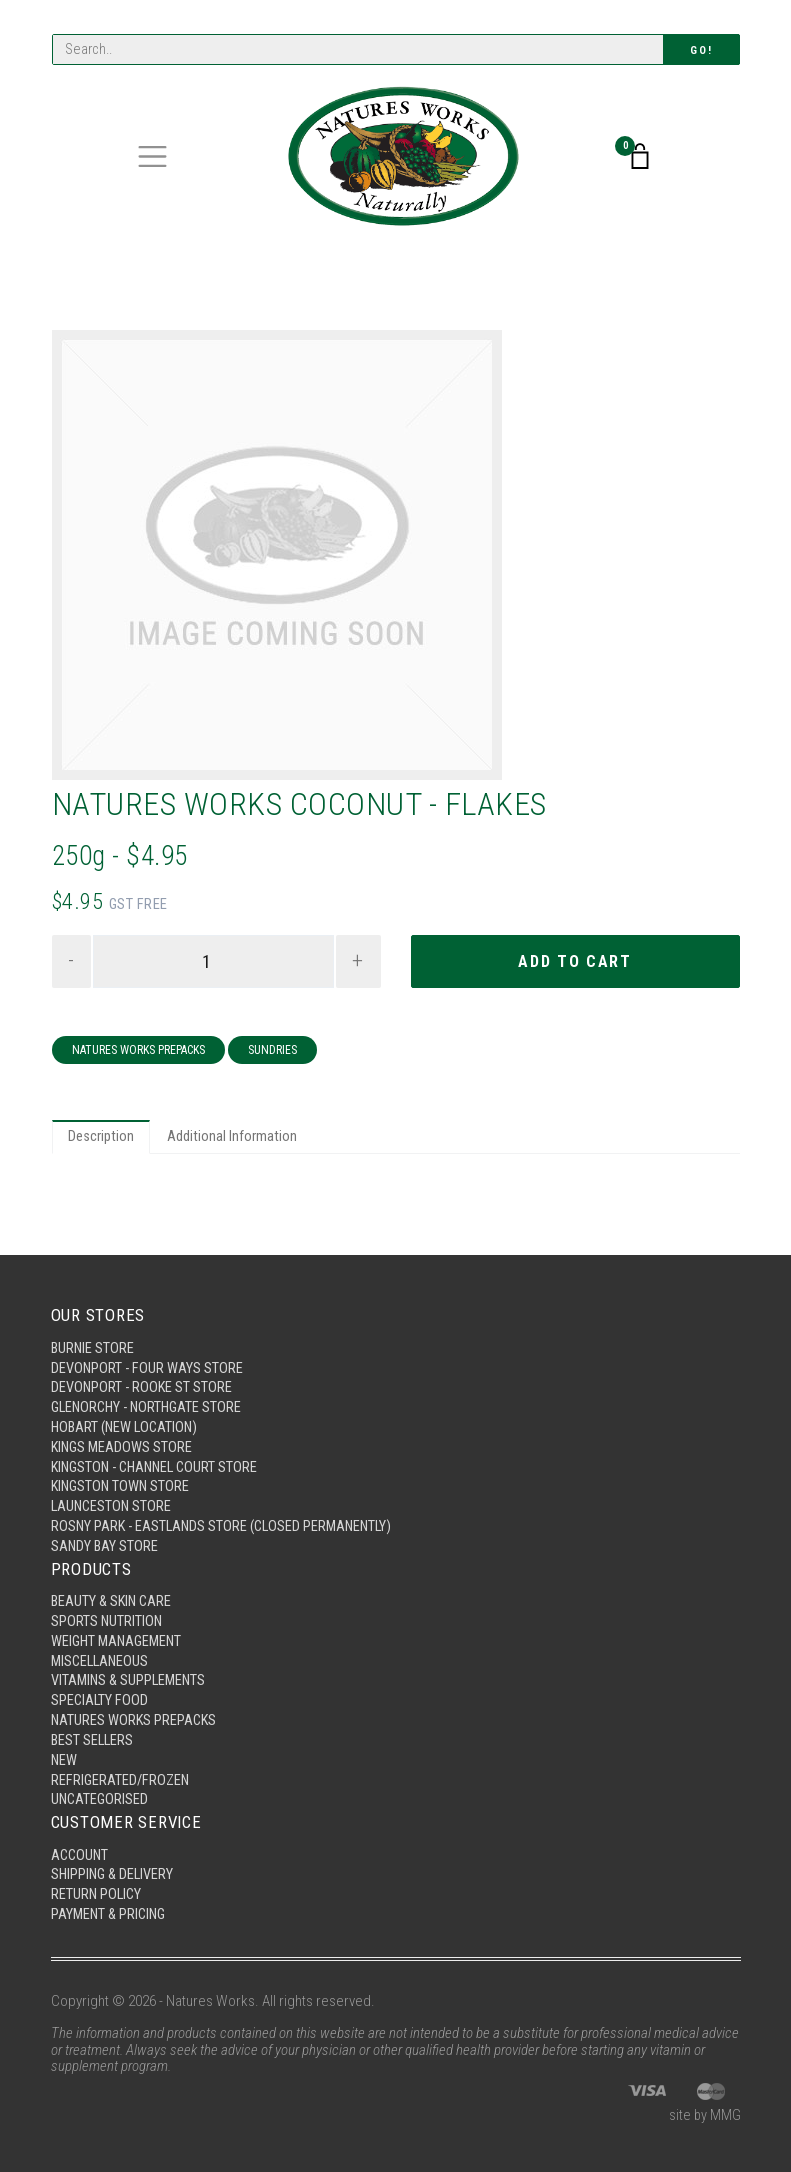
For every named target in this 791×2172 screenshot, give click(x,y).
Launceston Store (113, 1494)
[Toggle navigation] (152, 157)
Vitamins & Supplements (131, 1673)
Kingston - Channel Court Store (159, 1453)
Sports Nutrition (107, 1612)
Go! (701, 50)
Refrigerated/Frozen (122, 1776)
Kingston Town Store (122, 1474)
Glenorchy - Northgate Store (150, 1392)
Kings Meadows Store (123, 1433)
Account (81, 1852)
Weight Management (119, 1632)
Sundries (272, 1052)
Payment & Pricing (111, 1914)
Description (102, 1140)
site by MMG (704, 2116)
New (64, 1755)
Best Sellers (93, 1735)
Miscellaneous (102, 1653)
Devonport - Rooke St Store (143, 1371)
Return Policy (97, 1893)
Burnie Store (93, 1330)
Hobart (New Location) (127, 1412)
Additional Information (234, 1140)
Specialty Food (100, 1694)
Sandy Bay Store (105, 1535)
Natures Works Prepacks (138, 1052)
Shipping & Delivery (114, 1873)
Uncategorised (101, 1796)
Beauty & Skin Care (113, 1591)
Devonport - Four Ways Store (148, 1351)
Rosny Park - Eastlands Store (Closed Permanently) (227, 1515)
